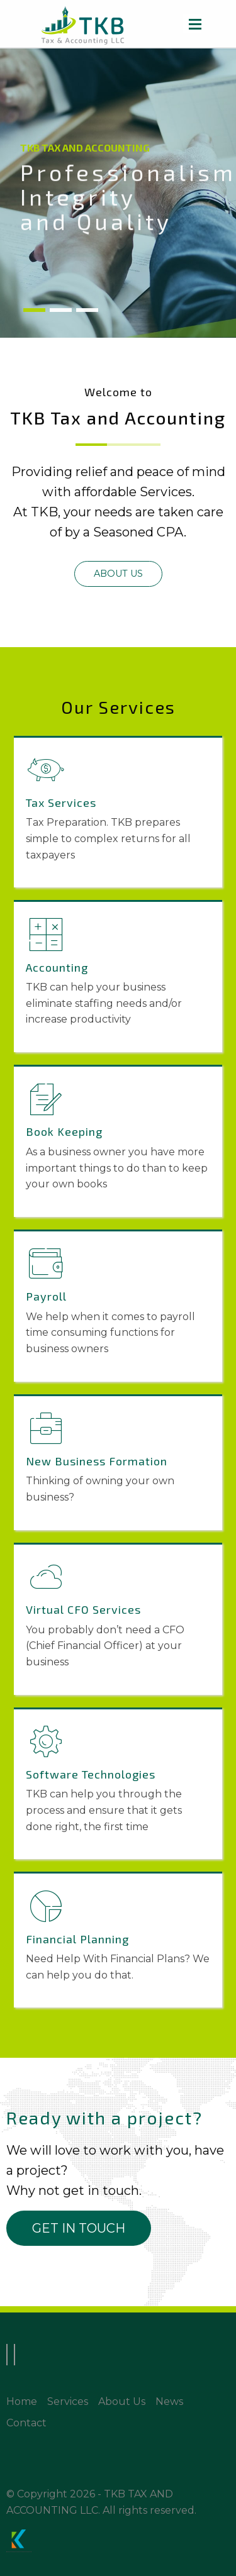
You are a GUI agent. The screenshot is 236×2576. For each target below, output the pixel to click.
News (169, 2401)
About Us (121, 2401)
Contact (26, 2423)
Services (67, 2401)
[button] (118, 574)
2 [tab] (61, 311)
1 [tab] (34, 311)
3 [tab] (87, 311)
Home (21, 2401)
